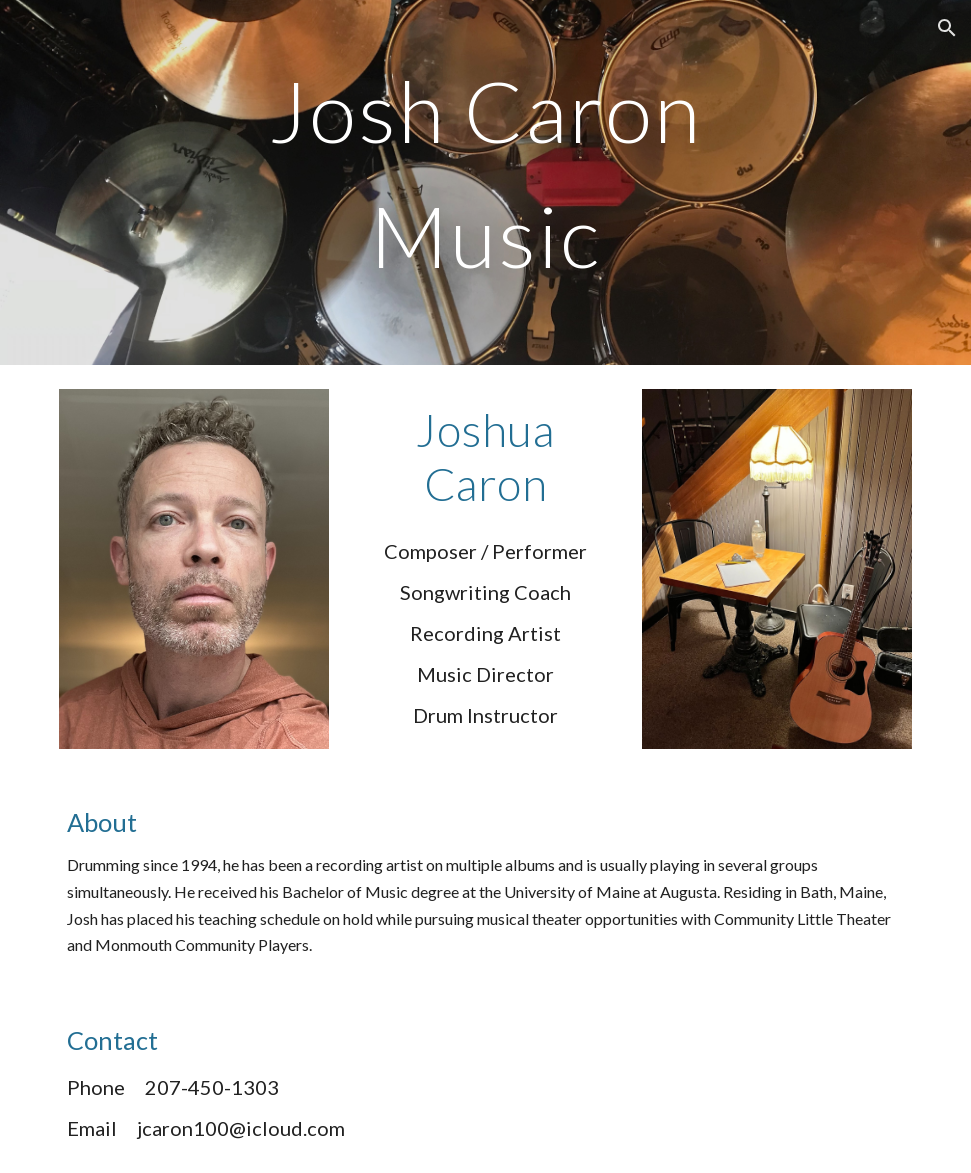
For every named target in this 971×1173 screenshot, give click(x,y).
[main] (485, 182)
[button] (947, 28)
